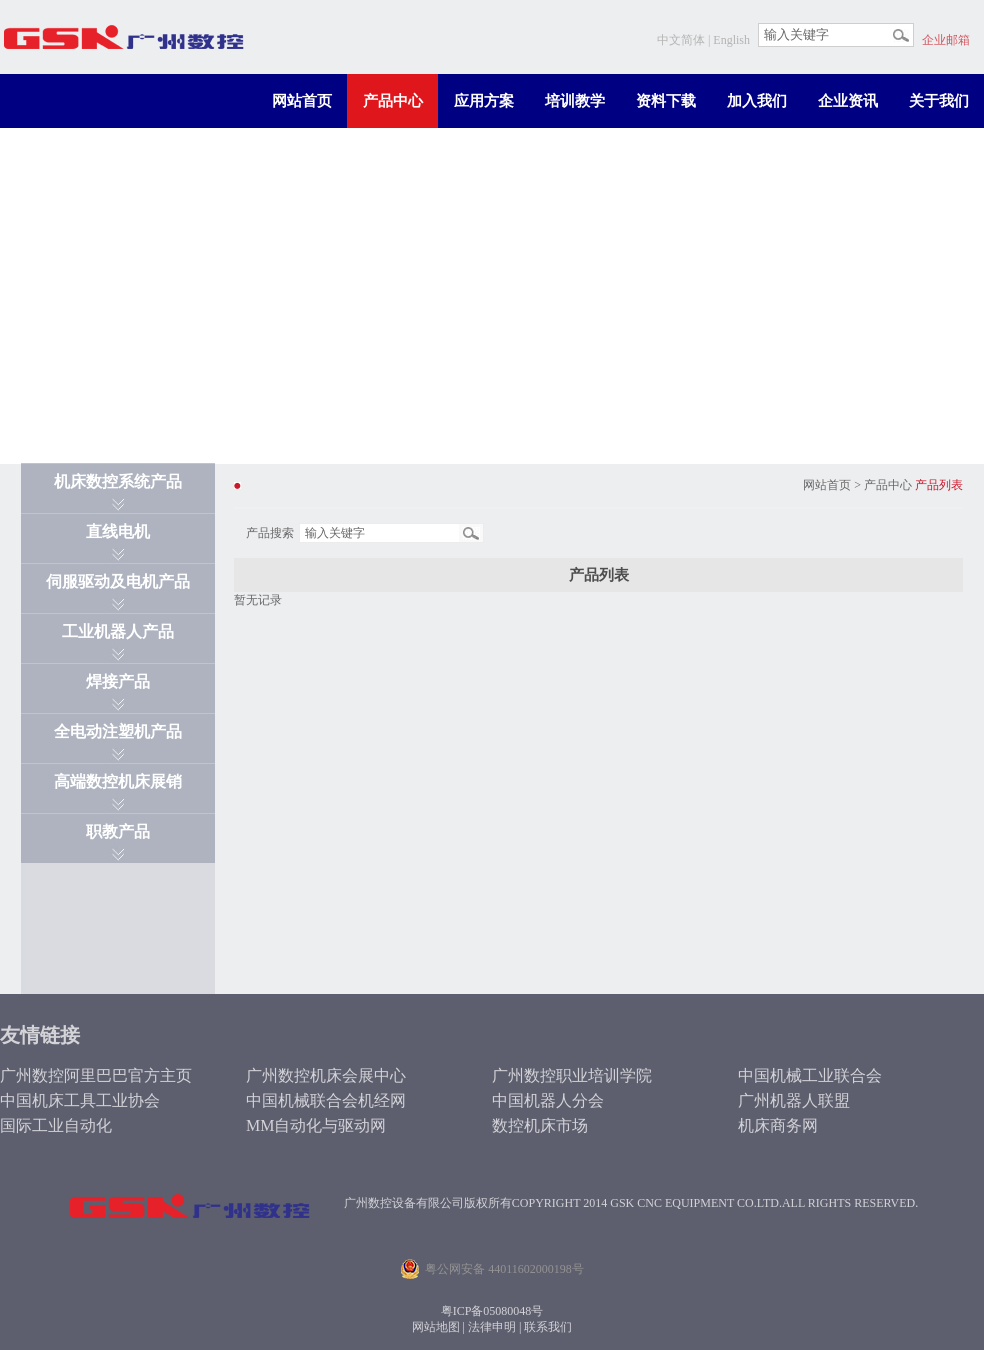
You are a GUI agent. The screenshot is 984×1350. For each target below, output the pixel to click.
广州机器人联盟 (794, 1100)
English (731, 40)
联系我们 (548, 1327)
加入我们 (757, 101)
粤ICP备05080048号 (492, 1311)
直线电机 (118, 531)
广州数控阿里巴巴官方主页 (96, 1075)
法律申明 (492, 1327)
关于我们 (939, 101)
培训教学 (575, 101)
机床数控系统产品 (118, 481)
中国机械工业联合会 (810, 1075)
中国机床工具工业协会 (80, 1100)
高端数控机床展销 (118, 781)
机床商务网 (778, 1125)
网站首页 (302, 101)
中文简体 (681, 40)
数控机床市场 (540, 1125)
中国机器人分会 (548, 1100)
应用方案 (484, 101)
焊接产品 (118, 681)
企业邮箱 (946, 40)
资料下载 (666, 101)
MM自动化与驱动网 (316, 1125)
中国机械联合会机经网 (326, 1100)
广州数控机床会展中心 (326, 1075)
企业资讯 (848, 101)
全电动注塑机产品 (118, 731)
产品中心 (393, 101)
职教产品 (118, 831)
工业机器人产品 (118, 631)
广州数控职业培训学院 (572, 1075)
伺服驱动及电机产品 (118, 581)
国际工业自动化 (56, 1125)
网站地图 (436, 1327)
